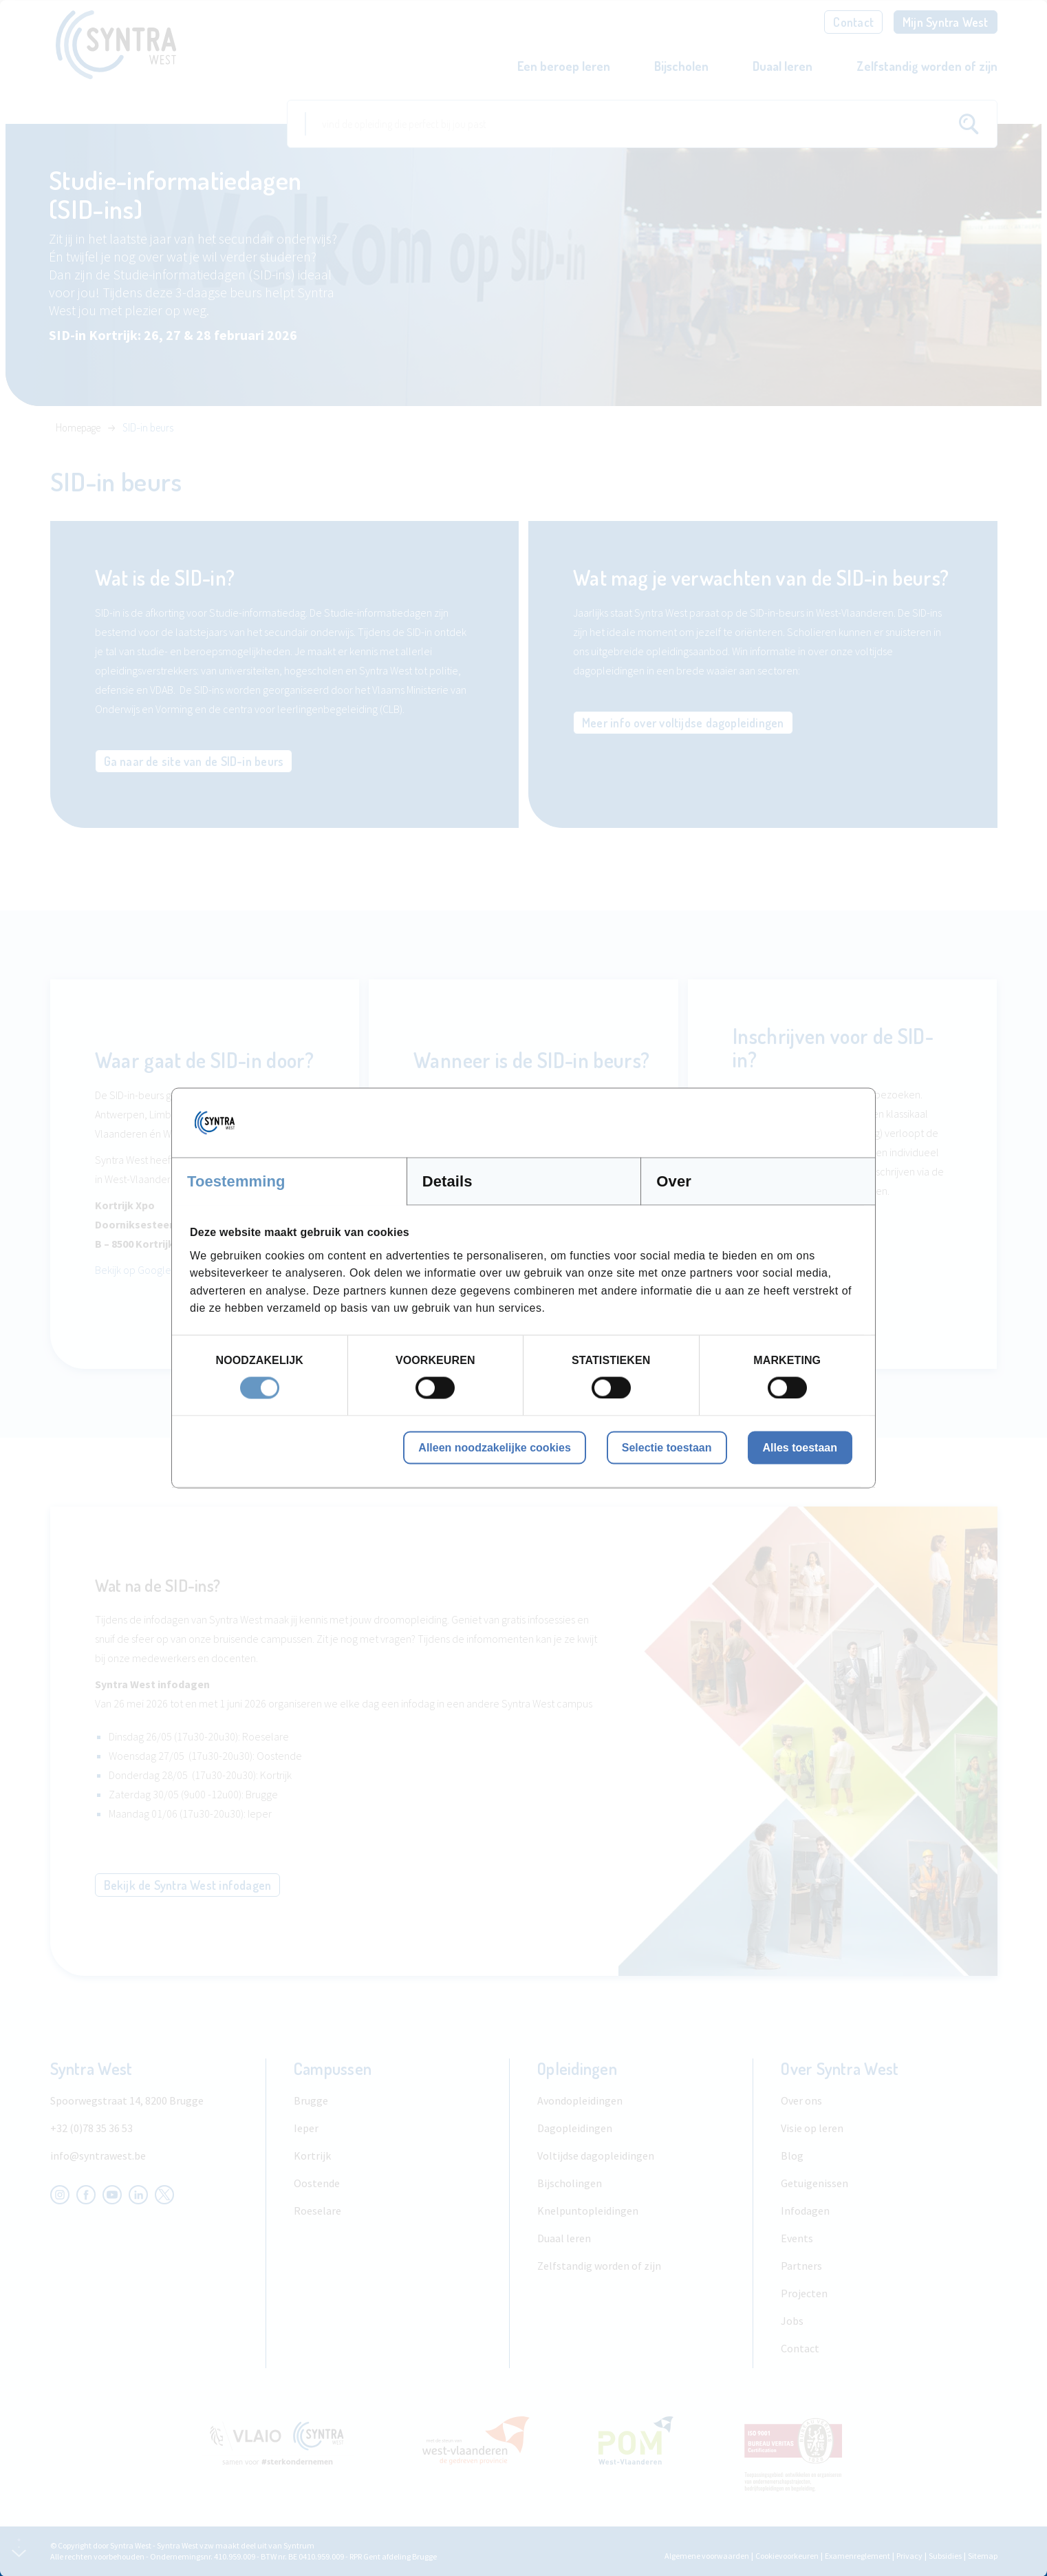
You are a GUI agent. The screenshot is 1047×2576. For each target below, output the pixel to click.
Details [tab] (447, 1181)
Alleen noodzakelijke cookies (494, 1447)
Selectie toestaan (667, 1447)
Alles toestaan (800, 1447)
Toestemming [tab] (236, 1181)
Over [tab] (673, 1181)
